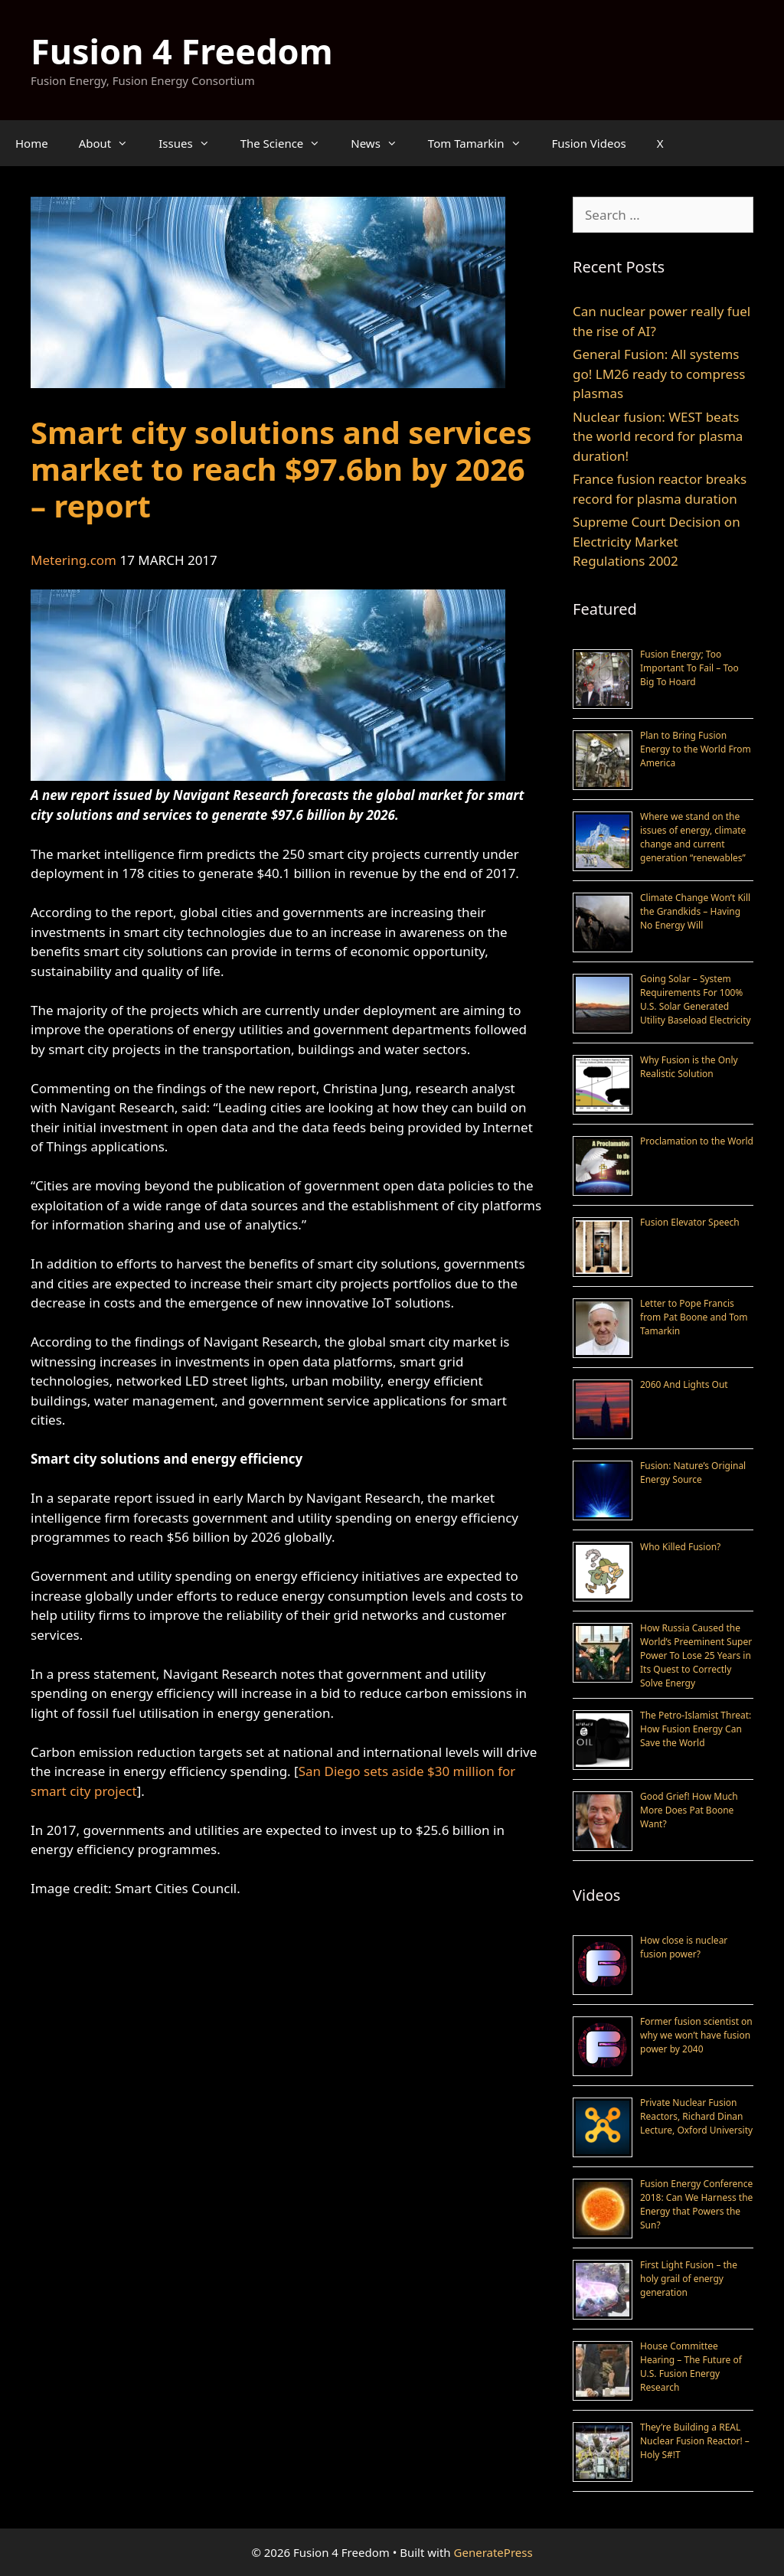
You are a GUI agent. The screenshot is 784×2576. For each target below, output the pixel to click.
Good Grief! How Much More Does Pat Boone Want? (689, 1810)
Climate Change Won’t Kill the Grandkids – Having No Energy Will (695, 911)
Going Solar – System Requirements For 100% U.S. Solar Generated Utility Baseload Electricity (695, 999)
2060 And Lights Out (684, 1384)
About (111, 143)
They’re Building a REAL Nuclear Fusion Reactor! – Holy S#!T (695, 2441)
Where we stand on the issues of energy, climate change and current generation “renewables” (693, 837)
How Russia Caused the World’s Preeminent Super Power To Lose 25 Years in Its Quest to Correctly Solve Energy (696, 1655)
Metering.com (73, 560)
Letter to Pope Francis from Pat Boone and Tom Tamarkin (693, 1317)
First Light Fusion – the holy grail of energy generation (688, 2278)
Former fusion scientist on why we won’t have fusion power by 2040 (696, 2035)
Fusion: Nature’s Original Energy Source (693, 1472)
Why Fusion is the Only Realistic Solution (689, 1066)
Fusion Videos (589, 143)
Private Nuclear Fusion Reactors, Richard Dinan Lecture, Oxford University (696, 2116)
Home (31, 143)
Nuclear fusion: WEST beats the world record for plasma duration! (658, 436)
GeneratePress (493, 2552)
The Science (288, 143)
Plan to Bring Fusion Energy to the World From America (695, 749)
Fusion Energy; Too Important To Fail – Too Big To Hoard (689, 668)
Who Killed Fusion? (680, 1546)
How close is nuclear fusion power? (683, 1947)
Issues (191, 143)
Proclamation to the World (696, 1141)
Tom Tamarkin (482, 143)
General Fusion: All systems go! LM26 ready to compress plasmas (659, 373)
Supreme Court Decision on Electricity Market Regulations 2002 (656, 541)
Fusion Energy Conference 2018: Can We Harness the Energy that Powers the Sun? (696, 2204)
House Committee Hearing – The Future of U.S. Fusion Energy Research (691, 2366)
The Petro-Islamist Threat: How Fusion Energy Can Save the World (695, 1729)
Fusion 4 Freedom (182, 51)
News (382, 143)
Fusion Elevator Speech (690, 1222)
